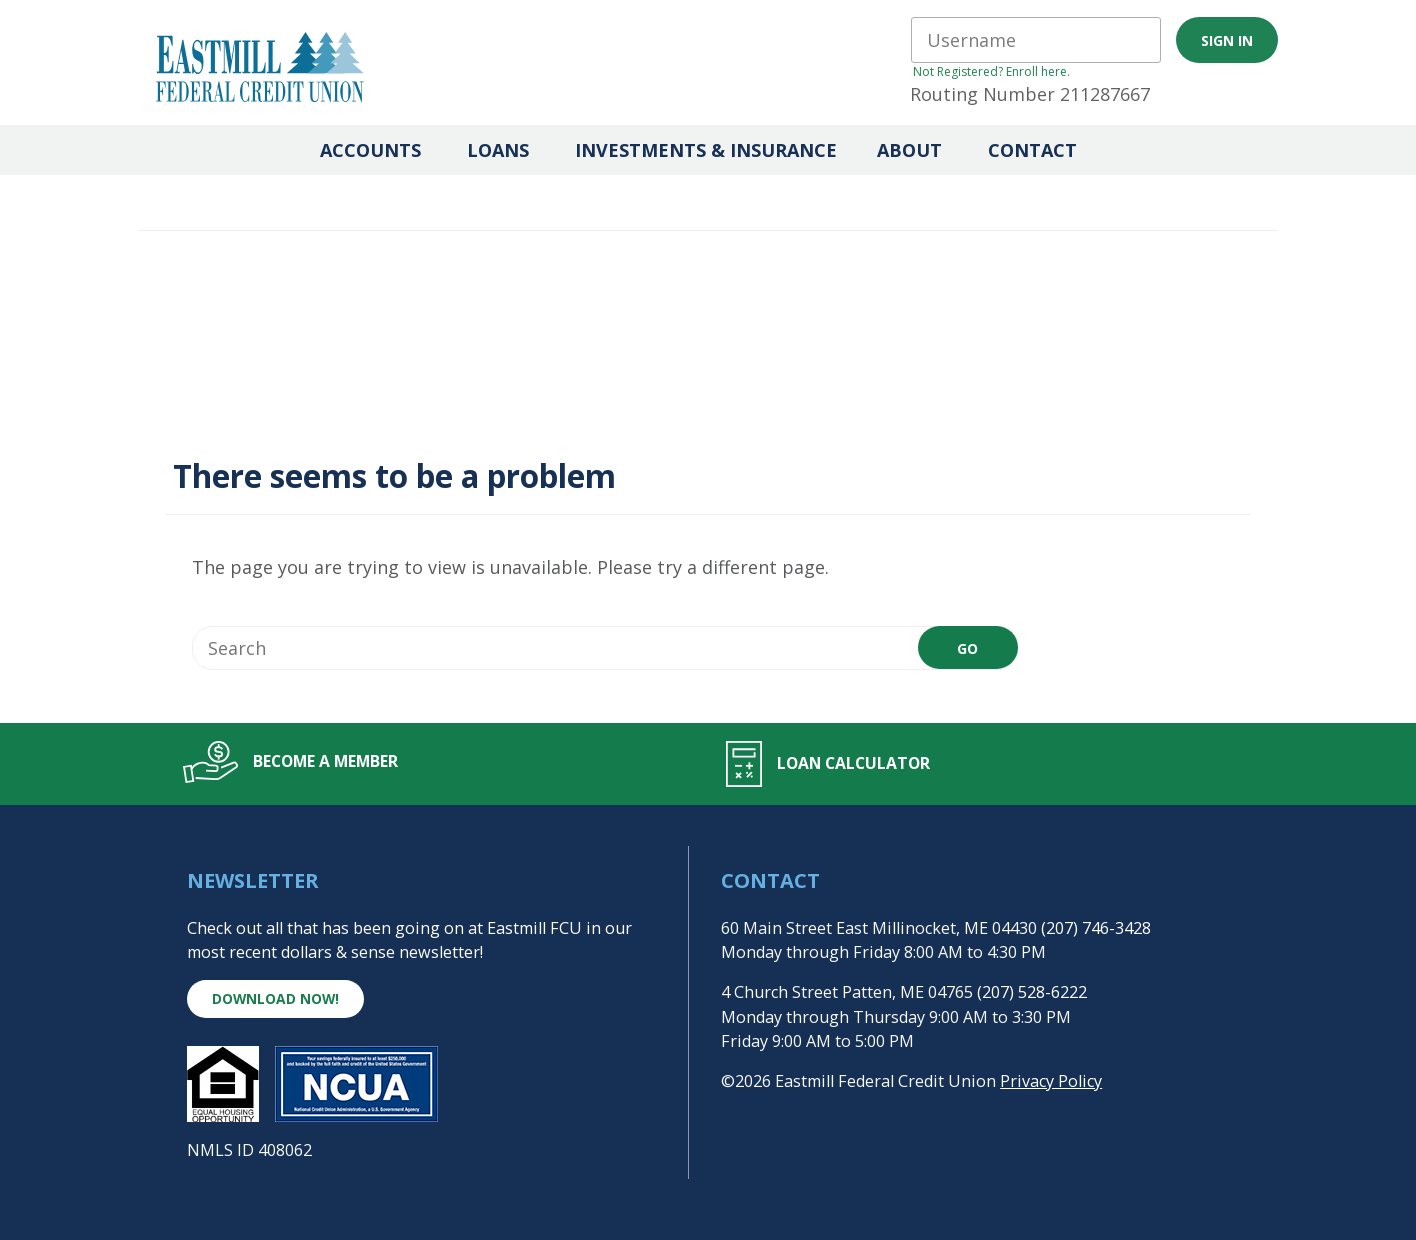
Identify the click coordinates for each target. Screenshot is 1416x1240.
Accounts (370, 150)
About (909, 150)
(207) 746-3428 (1096, 928)
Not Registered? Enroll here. (991, 71)
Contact (1032, 150)
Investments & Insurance (706, 150)
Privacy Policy (1051, 1081)
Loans (498, 150)
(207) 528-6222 (1032, 992)
